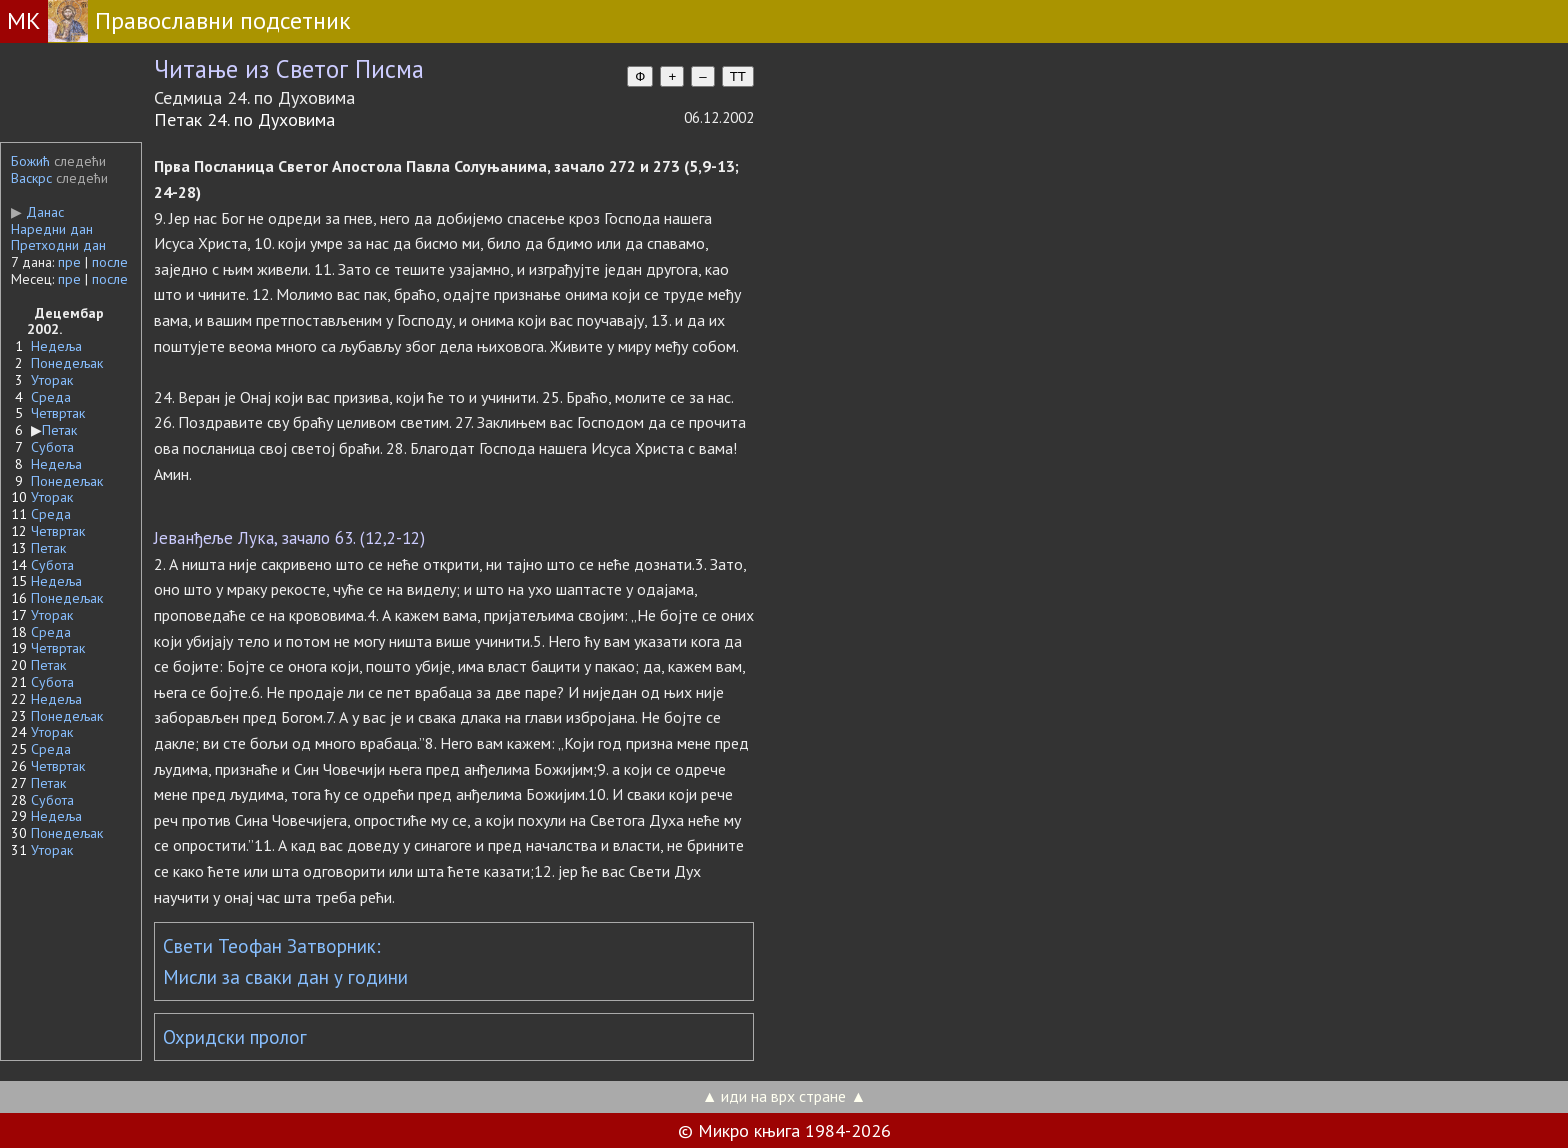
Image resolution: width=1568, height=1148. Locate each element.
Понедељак (67, 363)
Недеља (56, 346)
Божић (30, 161)
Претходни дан (58, 245)
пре (69, 262)
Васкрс (31, 178)
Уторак (52, 380)
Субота (52, 447)
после (110, 262)
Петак (59, 430)
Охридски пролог (235, 1037)
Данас (37, 212)
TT (738, 76)
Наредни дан (52, 229)
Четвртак (58, 413)
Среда (51, 397)
